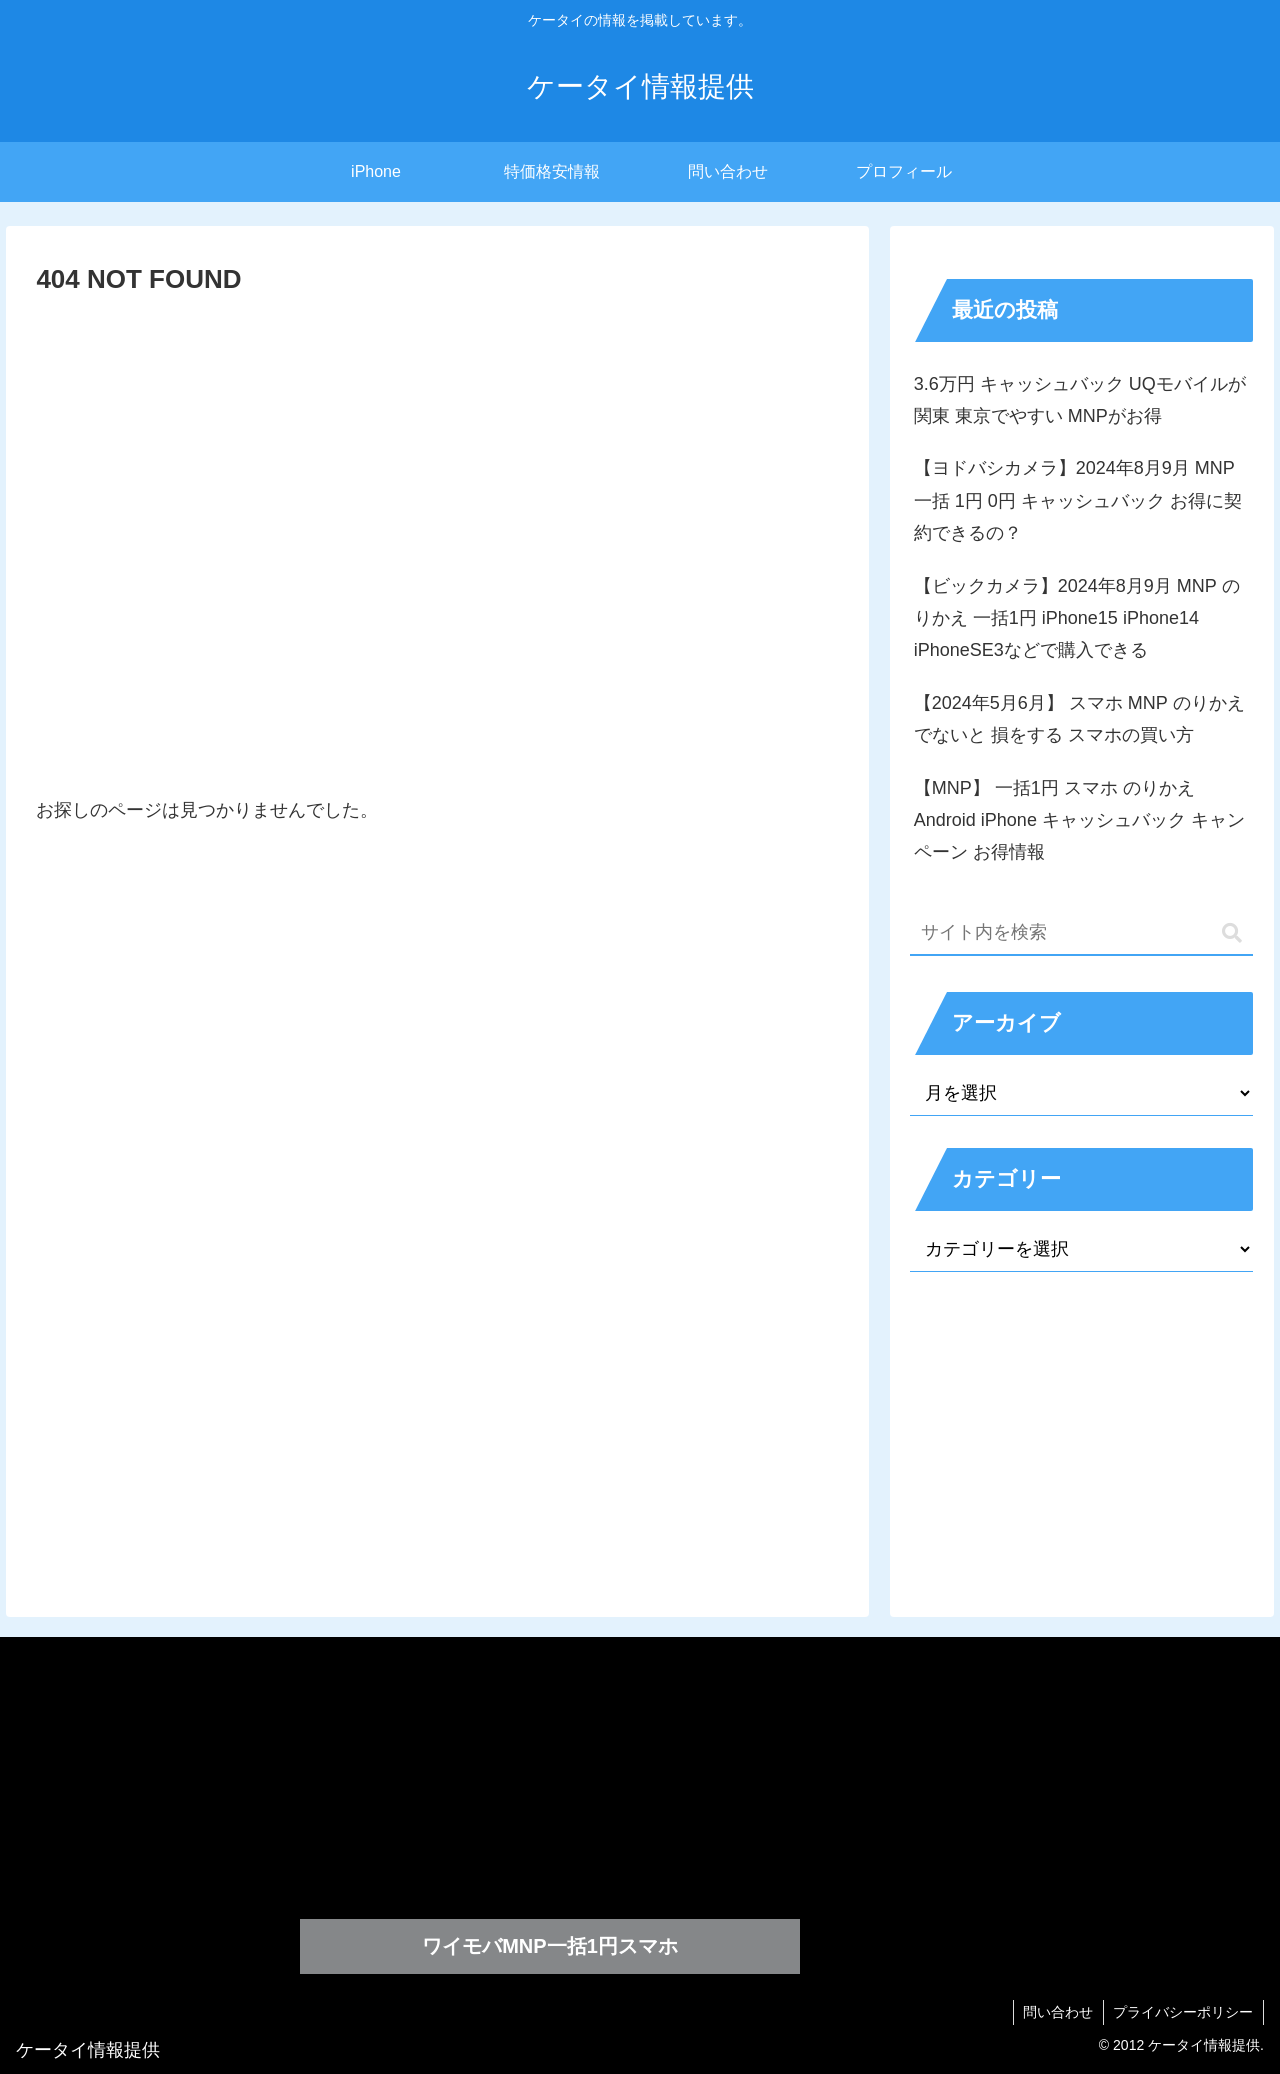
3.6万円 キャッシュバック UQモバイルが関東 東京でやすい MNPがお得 (1080, 400)
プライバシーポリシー (1183, 2012)
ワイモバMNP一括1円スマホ (550, 1946)
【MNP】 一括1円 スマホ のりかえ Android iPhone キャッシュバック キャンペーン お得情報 (1079, 820)
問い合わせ (1057, 2012)
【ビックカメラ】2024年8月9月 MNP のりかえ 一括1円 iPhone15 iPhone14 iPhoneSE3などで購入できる (1077, 618)
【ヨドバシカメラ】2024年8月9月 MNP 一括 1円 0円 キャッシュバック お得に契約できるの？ (1078, 500)
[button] (1232, 933)
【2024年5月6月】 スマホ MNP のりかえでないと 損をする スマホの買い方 (1079, 719)
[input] (1082, 933)
